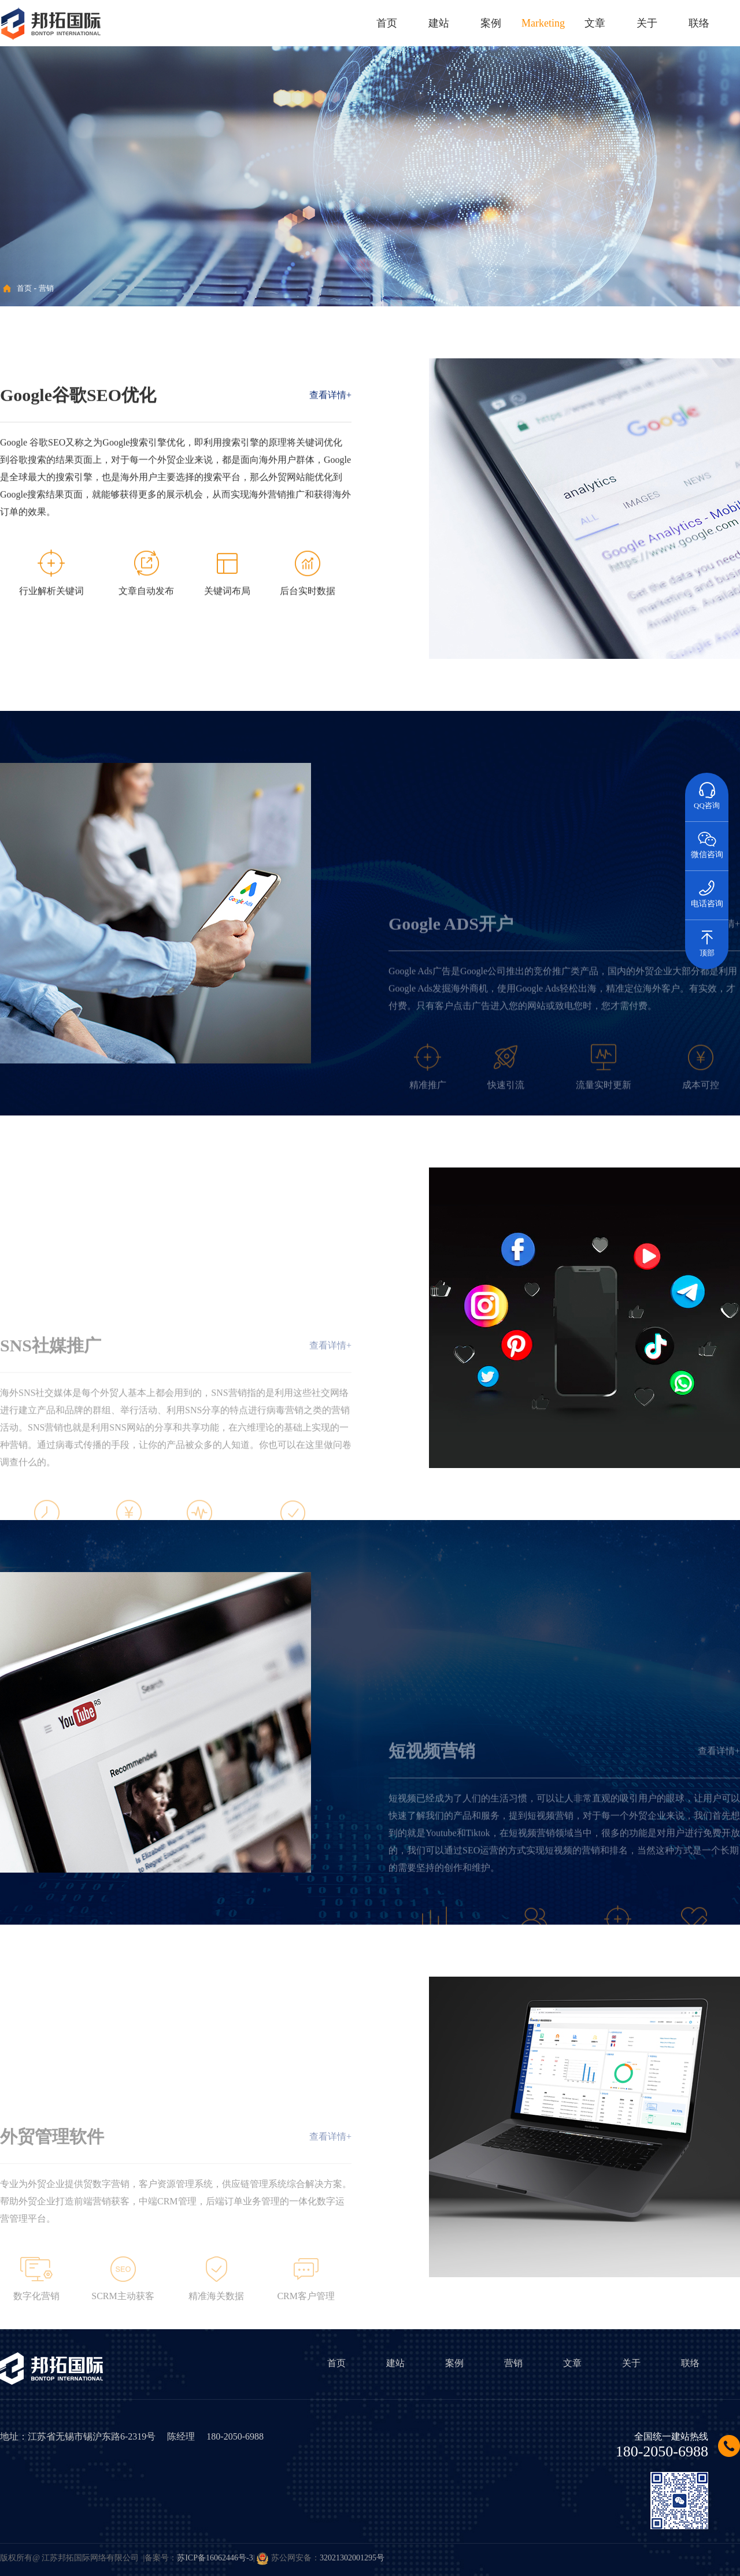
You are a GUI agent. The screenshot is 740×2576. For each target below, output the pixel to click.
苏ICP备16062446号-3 (215, 2557)
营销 (46, 288)
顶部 (707, 938)
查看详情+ (330, 419)
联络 (699, 23)
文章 (594, 23)
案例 (490, 23)
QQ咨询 (707, 791)
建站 (438, 23)
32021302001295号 (352, 2557)
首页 (386, 23)
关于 (647, 23)
